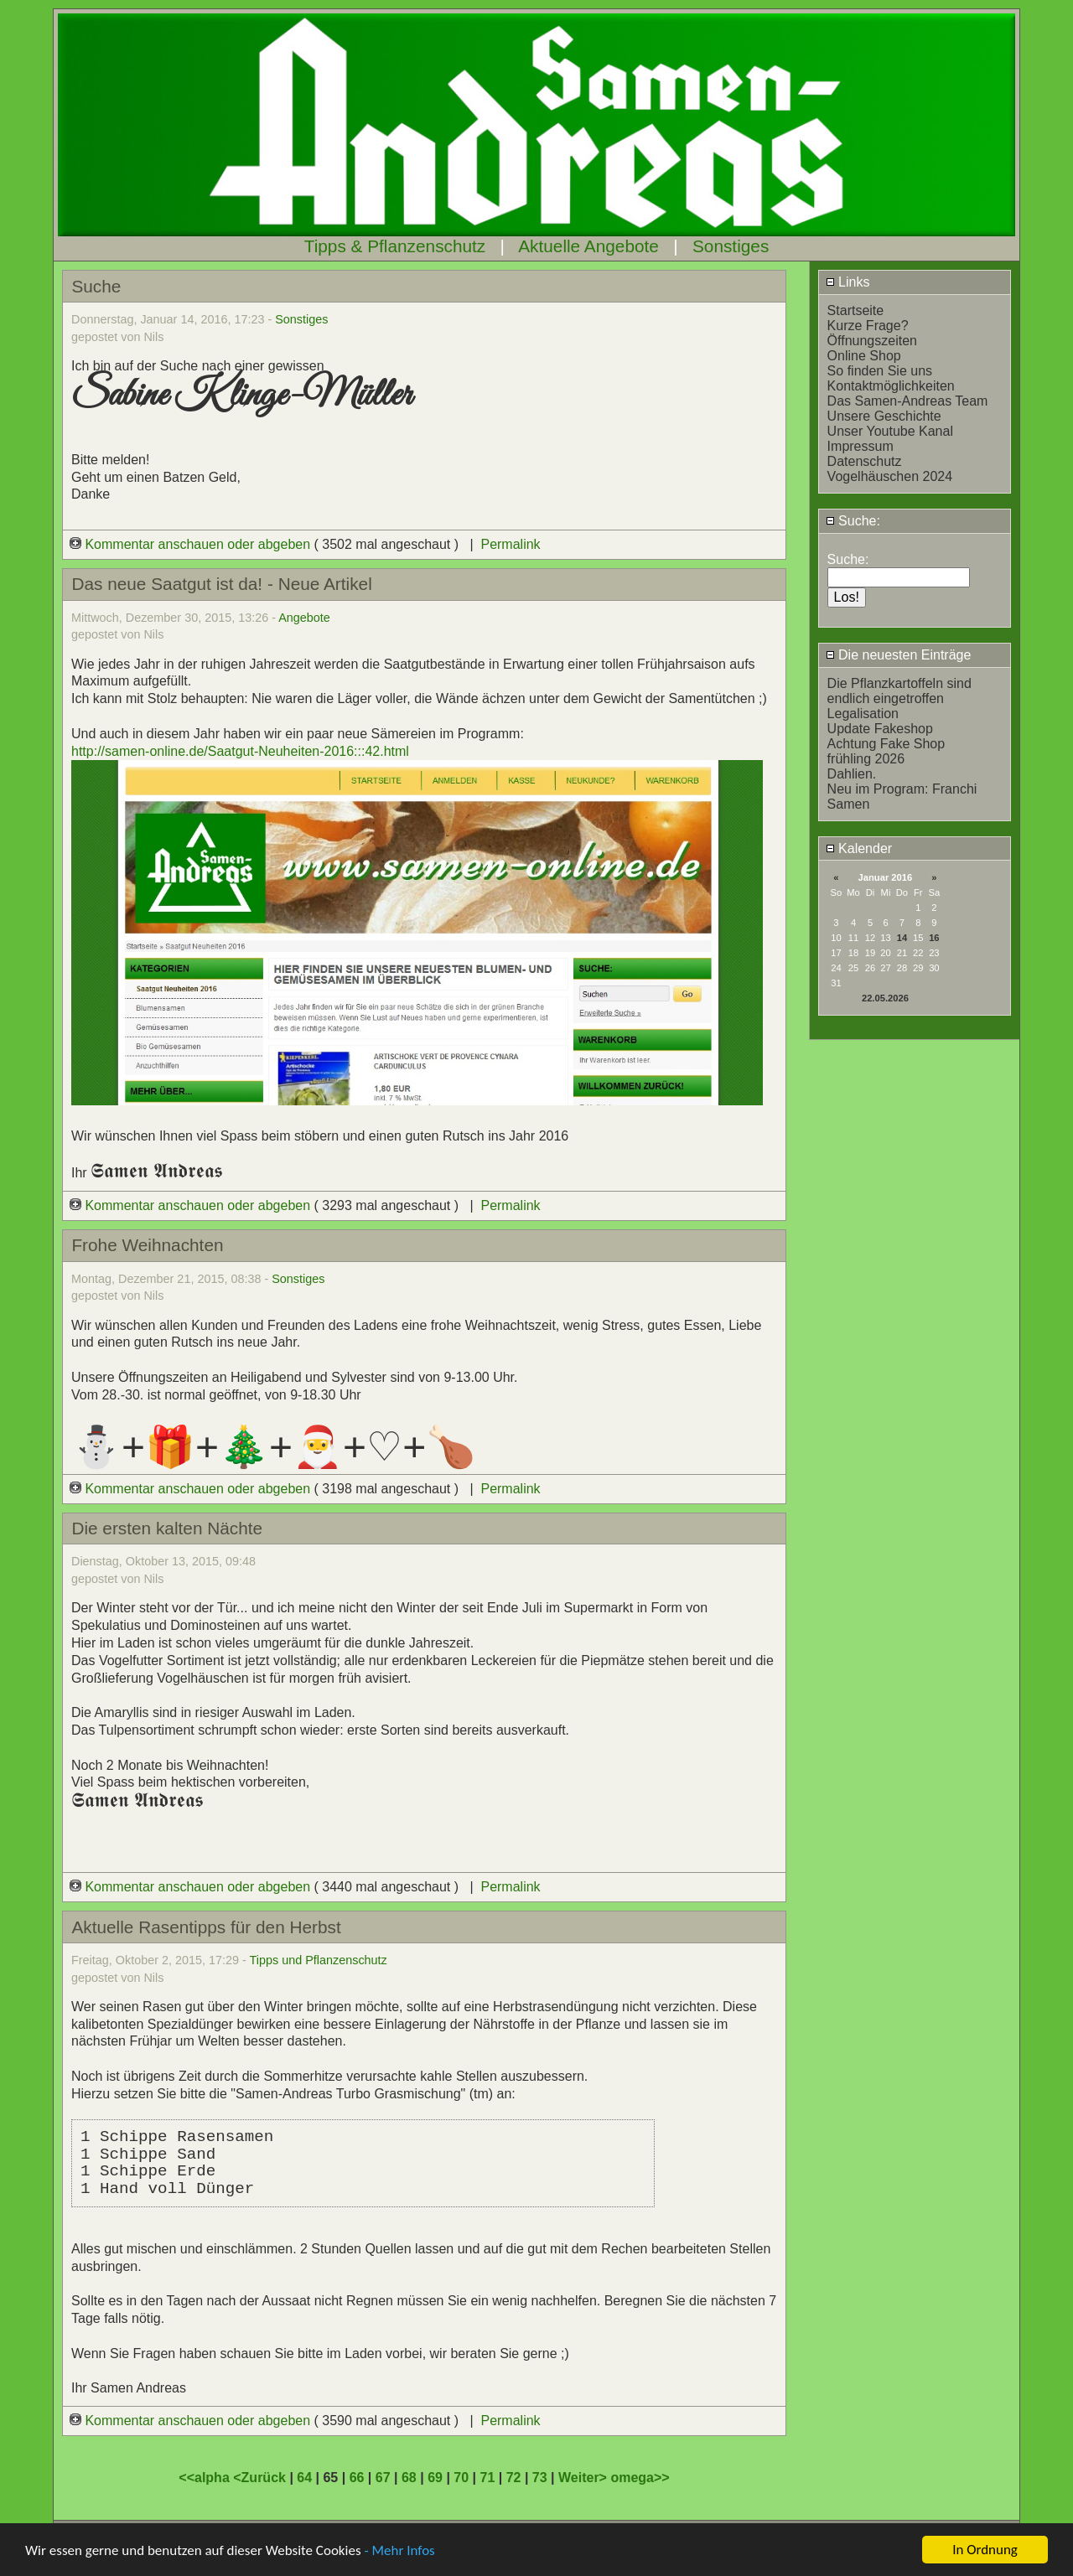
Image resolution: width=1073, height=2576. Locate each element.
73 (539, 2477)
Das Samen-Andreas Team (907, 401)
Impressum (860, 446)
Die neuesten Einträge (899, 655)
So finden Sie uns (879, 371)
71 (487, 2477)
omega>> (639, 2477)
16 (934, 938)
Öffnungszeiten (872, 341)
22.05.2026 (885, 998)
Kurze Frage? (868, 325)
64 (304, 2477)
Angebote (304, 617)
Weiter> (584, 2477)
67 (383, 2477)
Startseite (855, 310)
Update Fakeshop (880, 729)
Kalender (859, 848)
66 (357, 2477)
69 (435, 2477)
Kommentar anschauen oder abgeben (192, 544)
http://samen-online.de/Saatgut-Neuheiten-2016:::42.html (240, 751)
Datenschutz (864, 461)
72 (513, 2477)
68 (409, 2477)
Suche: (853, 521)
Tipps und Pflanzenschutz (318, 1960)
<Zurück (261, 2477)
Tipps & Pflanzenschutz (395, 246)
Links (848, 282)
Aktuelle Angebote (588, 246)
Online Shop (864, 356)
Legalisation (863, 713)
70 (461, 2477)
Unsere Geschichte (884, 416)
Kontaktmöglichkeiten (891, 386)
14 (902, 938)
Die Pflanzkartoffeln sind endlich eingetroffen (899, 691)
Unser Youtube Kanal (890, 431)
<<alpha (206, 2477)
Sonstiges (730, 246)
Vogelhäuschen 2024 (889, 476)
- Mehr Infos (399, 2552)
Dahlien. (852, 774)
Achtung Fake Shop (886, 744)
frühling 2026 (866, 759)
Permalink (510, 544)
